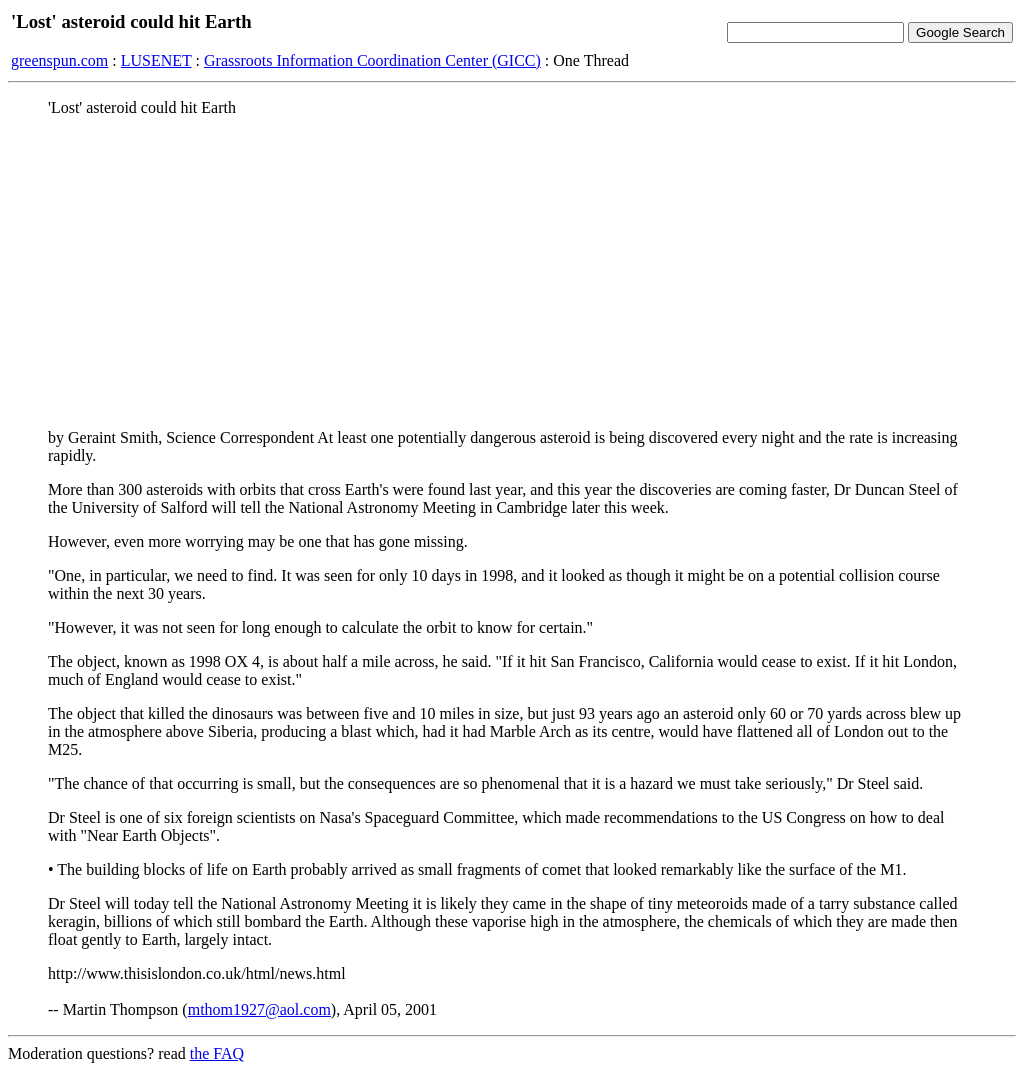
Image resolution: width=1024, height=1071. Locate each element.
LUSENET (156, 60)
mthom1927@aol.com (259, 1009)
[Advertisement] (512, 273)
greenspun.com (59, 60)
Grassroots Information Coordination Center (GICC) (372, 60)
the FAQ (217, 1053)
